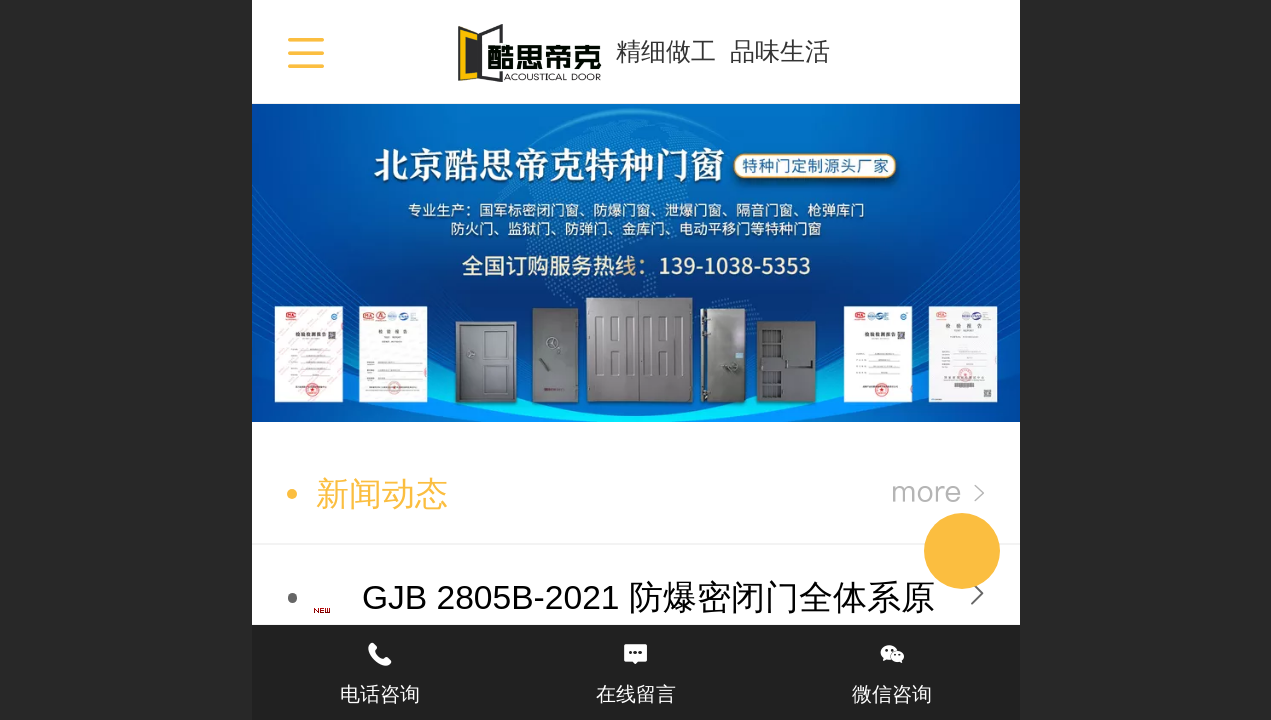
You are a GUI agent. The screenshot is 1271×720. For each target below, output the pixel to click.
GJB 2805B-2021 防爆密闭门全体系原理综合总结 (648, 621)
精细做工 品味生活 (723, 51)
